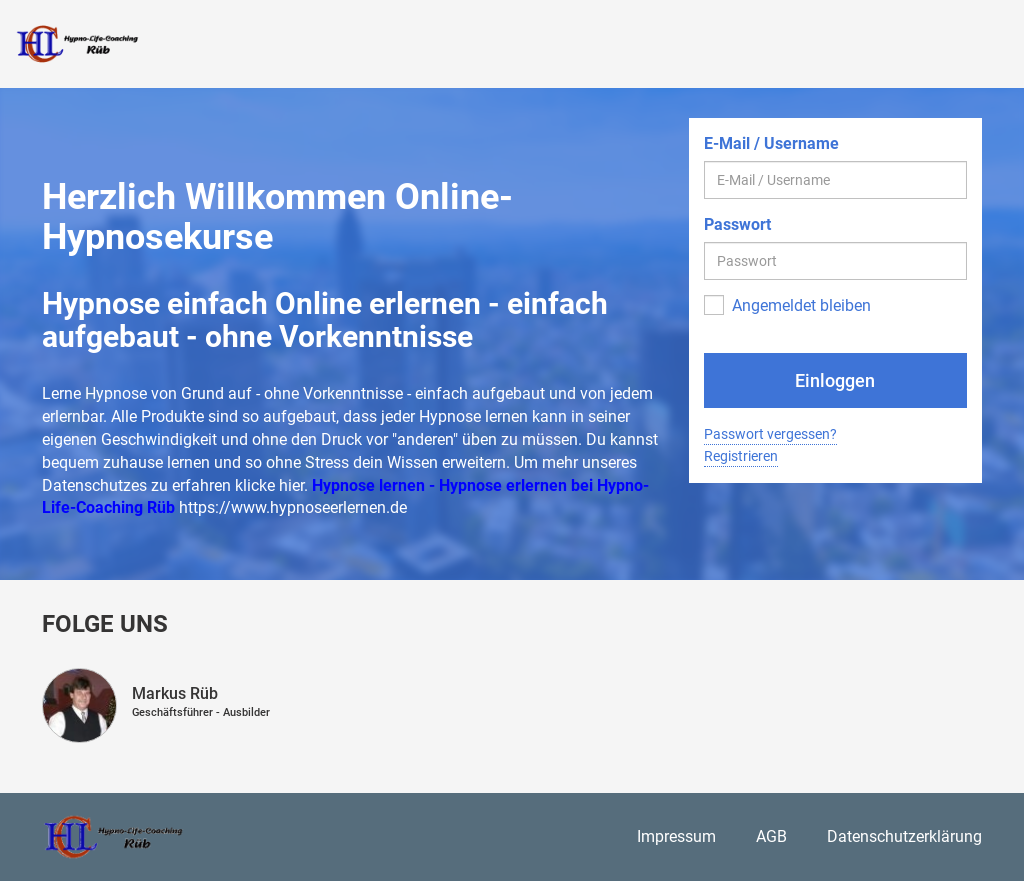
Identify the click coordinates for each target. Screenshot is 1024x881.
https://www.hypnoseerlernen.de (293, 507)
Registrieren (741, 456)
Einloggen (835, 380)
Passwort (737, 224)
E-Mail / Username (771, 143)
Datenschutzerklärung (904, 836)
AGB (771, 836)
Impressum (676, 836)
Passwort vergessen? (770, 434)
